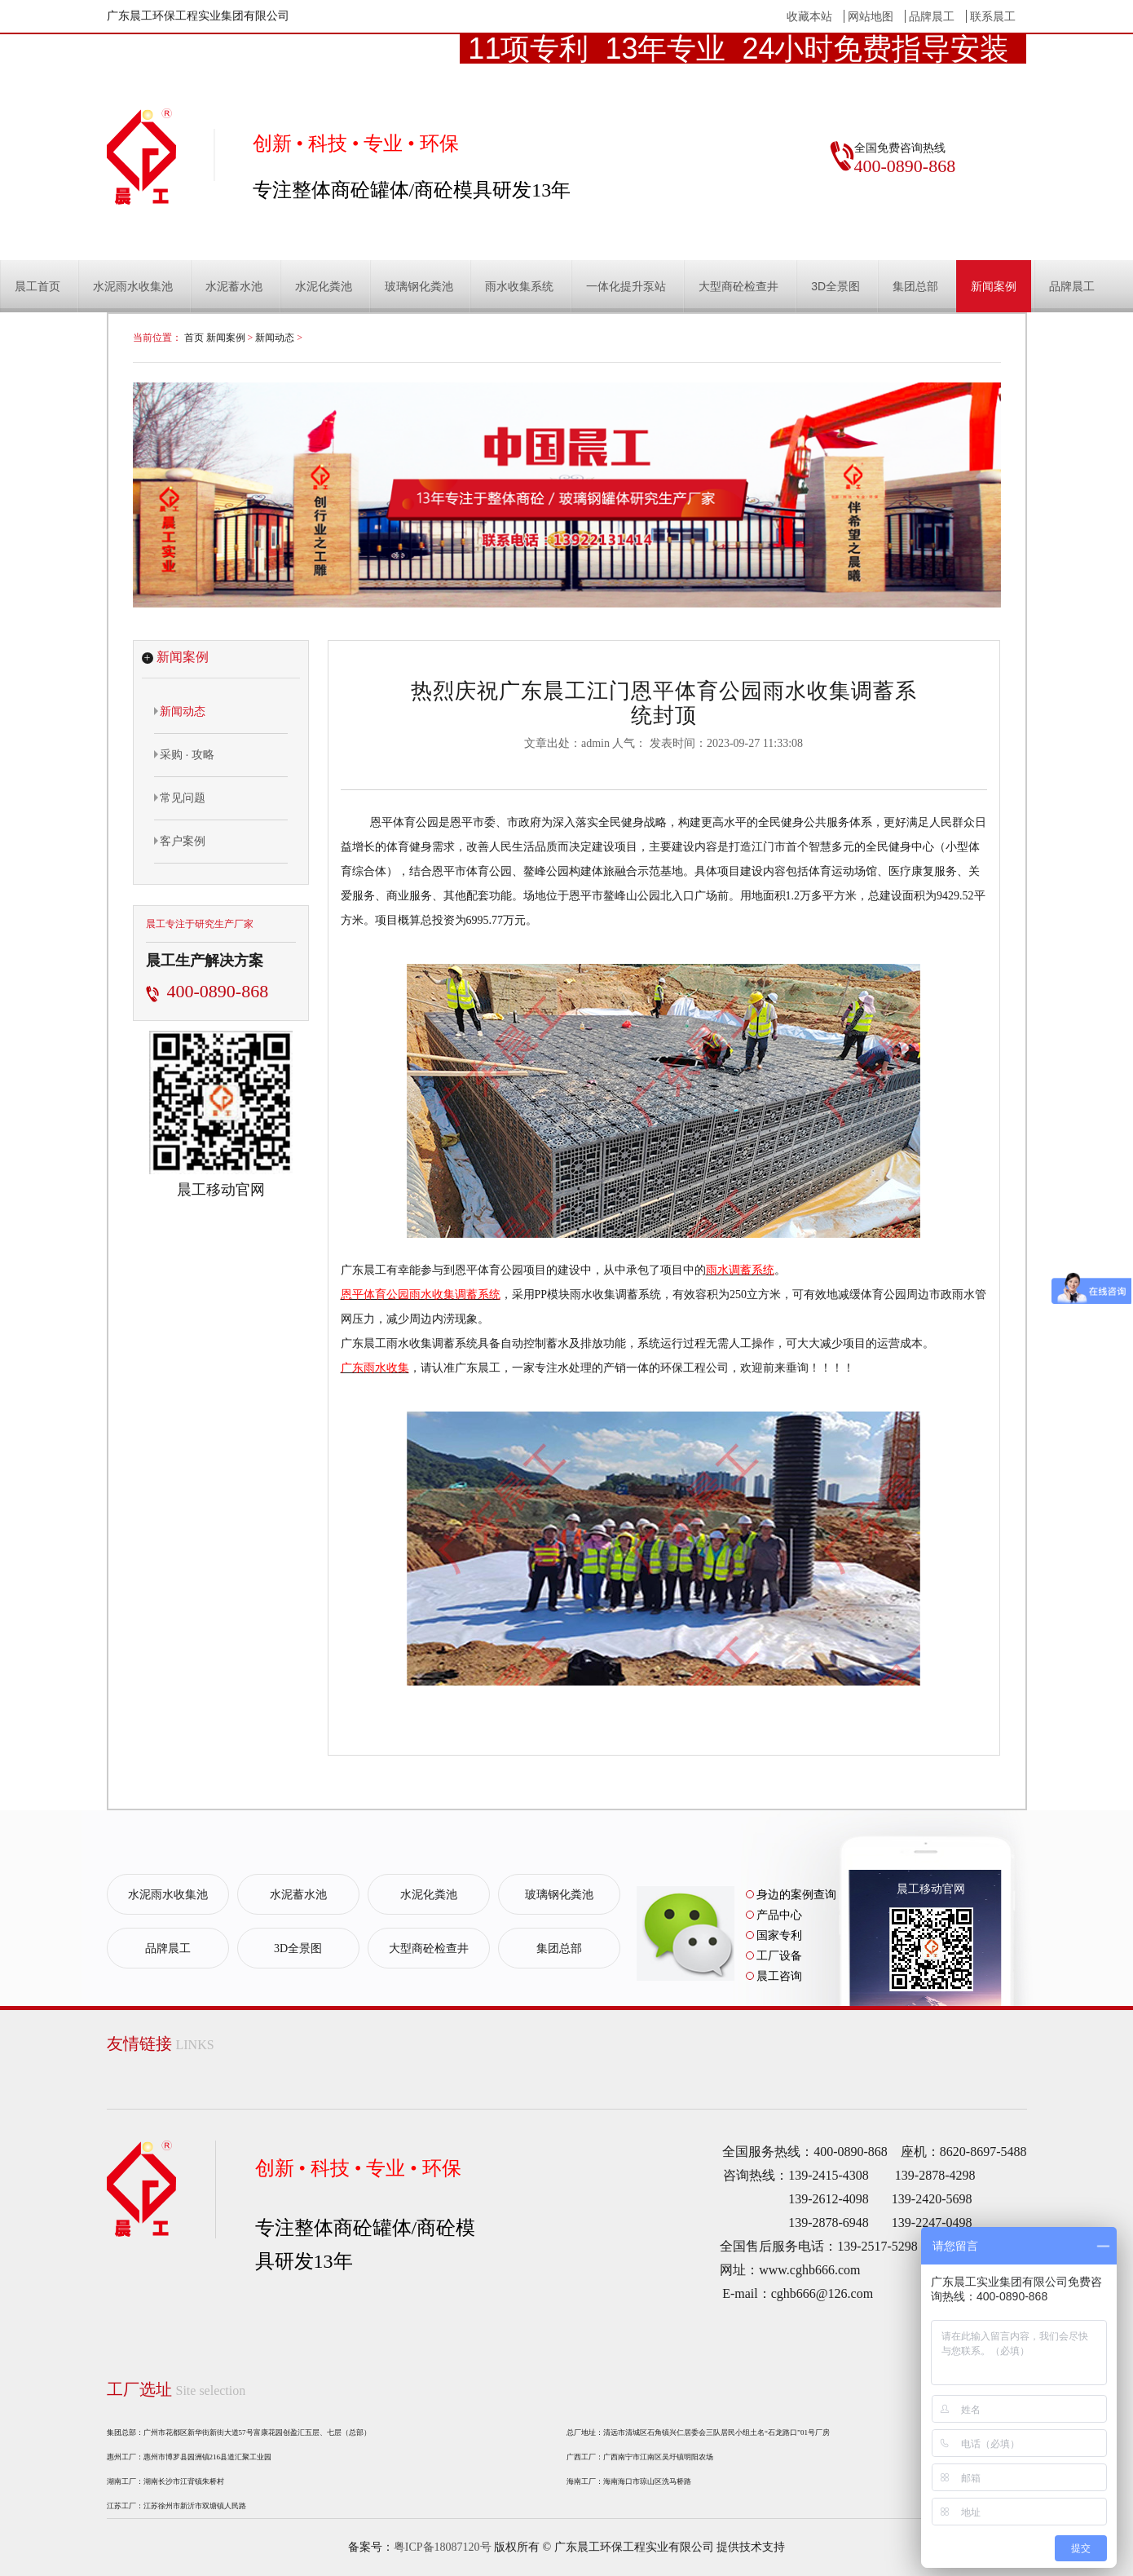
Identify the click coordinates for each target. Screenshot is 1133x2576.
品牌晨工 (931, 16)
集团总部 (915, 286)
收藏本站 (809, 16)
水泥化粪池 (323, 286)
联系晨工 (993, 16)
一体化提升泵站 (626, 286)
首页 (194, 337)
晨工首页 (37, 286)
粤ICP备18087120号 (443, 2547)
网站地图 (870, 16)
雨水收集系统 (519, 286)
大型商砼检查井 (738, 286)
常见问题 (179, 797)
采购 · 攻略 (184, 754)
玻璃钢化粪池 (419, 286)
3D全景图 (835, 286)
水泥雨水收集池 (133, 286)
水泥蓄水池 (233, 286)
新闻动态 (274, 337)
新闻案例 (993, 286)
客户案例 (179, 840)
